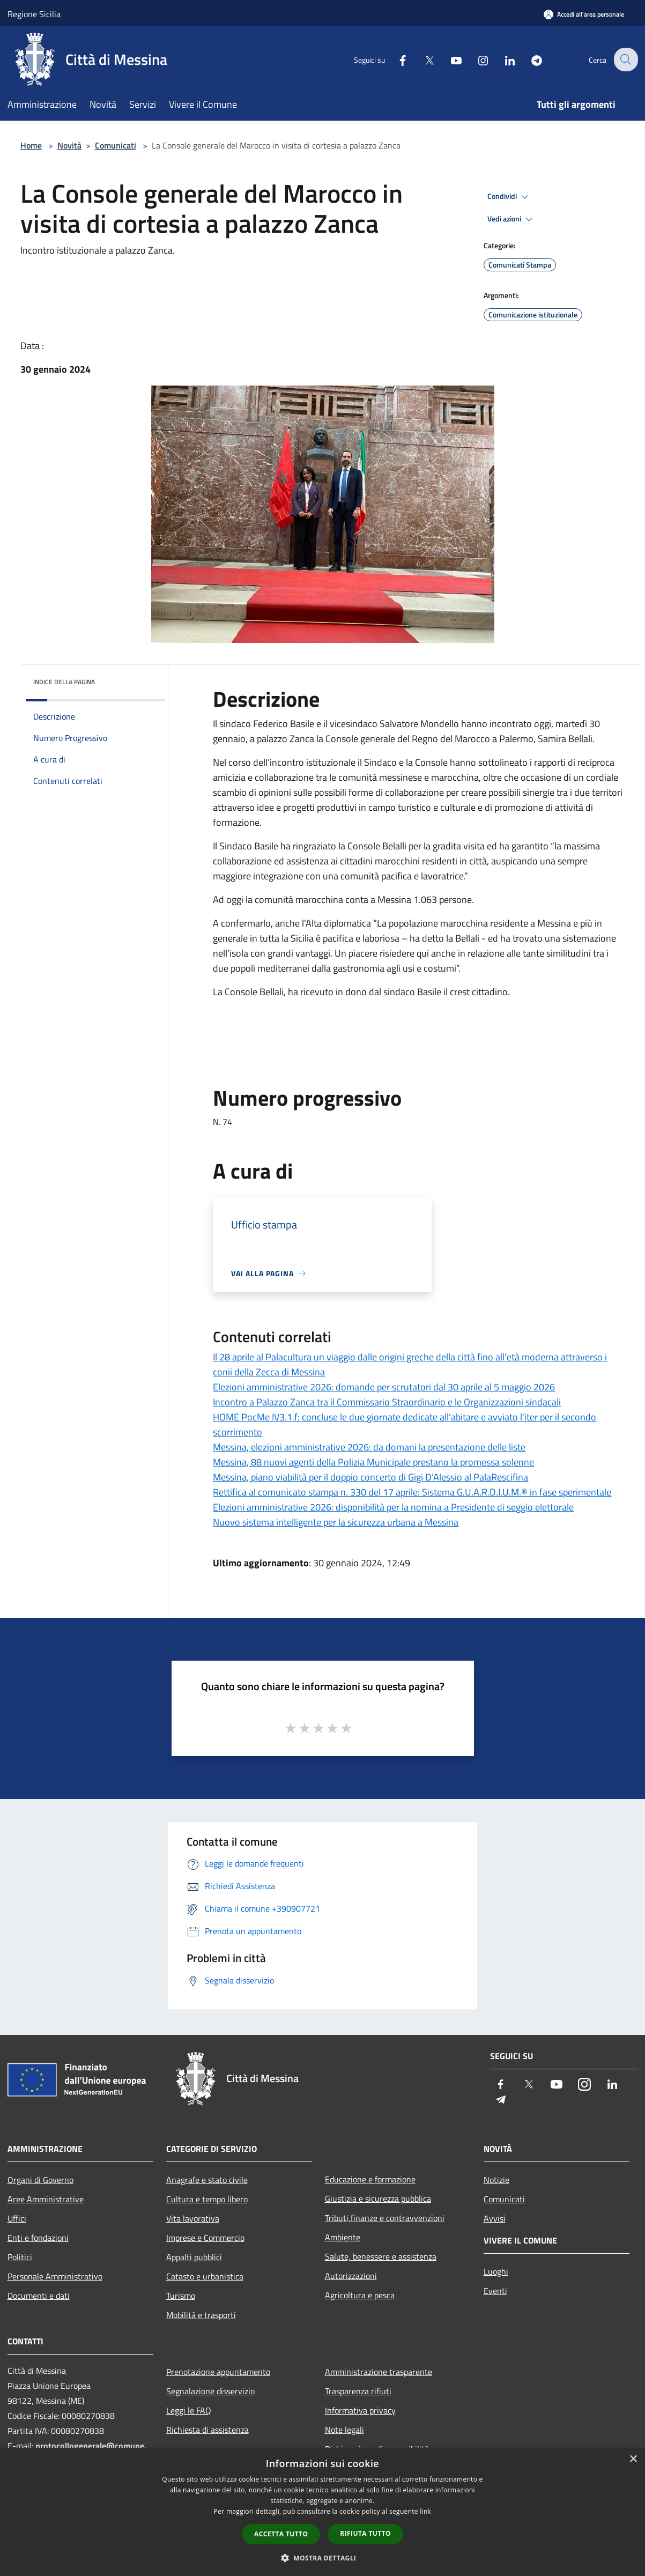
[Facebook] (395, 59)
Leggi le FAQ (188, 2410)
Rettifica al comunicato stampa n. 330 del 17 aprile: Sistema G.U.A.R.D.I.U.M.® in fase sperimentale (412, 1492)
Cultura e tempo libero (207, 2199)
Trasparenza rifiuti (358, 2391)
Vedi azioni (511, 219)
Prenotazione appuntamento (218, 2371)
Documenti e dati (39, 2295)
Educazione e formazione (370, 2179)
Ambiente (342, 2237)
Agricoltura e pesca (360, 2295)
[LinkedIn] (503, 59)
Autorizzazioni (351, 2275)
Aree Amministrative (46, 2199)
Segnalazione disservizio (210, 2391)
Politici (20, 2257)
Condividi (509, 196)
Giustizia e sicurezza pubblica (378, 2198)
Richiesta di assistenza (207, 2429)
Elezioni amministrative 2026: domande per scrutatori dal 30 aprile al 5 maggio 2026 (384, 1387)
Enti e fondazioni (38, 2237)
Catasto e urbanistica (204, 2276)
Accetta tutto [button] (281, 2533)
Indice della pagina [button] (64, 682)
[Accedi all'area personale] (584, 14)
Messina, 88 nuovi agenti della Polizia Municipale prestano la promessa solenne (373, 1462)
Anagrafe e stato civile (207, 2179)
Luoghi (496, 2271)
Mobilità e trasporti (201, 2314)
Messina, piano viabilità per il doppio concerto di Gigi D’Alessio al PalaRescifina (370, 1477)
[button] (323, 2557)
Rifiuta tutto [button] (365, 2533)
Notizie (496, 2179)
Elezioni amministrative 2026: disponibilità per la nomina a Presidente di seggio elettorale (393, 1507)
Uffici (17, 2218)
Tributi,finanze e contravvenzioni (384, 2217)
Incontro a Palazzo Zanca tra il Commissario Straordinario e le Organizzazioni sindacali (387, 1402)
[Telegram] (529, 59)
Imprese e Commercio (205, 2237)
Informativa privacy (360, 2410)
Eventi (495, 2290)
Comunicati (115, 145)
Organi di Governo (40, 2179)
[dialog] (322, 2512)
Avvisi (495, 2218)
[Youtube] (449, 59)
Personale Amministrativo (55, 2276)
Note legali (344, 2429)
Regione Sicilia (34, 14)
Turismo (180, 2295)
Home (31, 145)
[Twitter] (422, 59)
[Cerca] (625, 59)
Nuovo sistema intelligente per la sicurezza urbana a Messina (335, 1522)
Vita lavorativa (192, 2218)
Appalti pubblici (194, 2257)
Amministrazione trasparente (378, 2371)
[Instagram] (476, 59)
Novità (69, 145)
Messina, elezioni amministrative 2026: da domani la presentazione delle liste (369, 1447)
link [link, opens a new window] (425, 2511)
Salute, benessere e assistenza (380, 2256)
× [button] (633, 2459)
